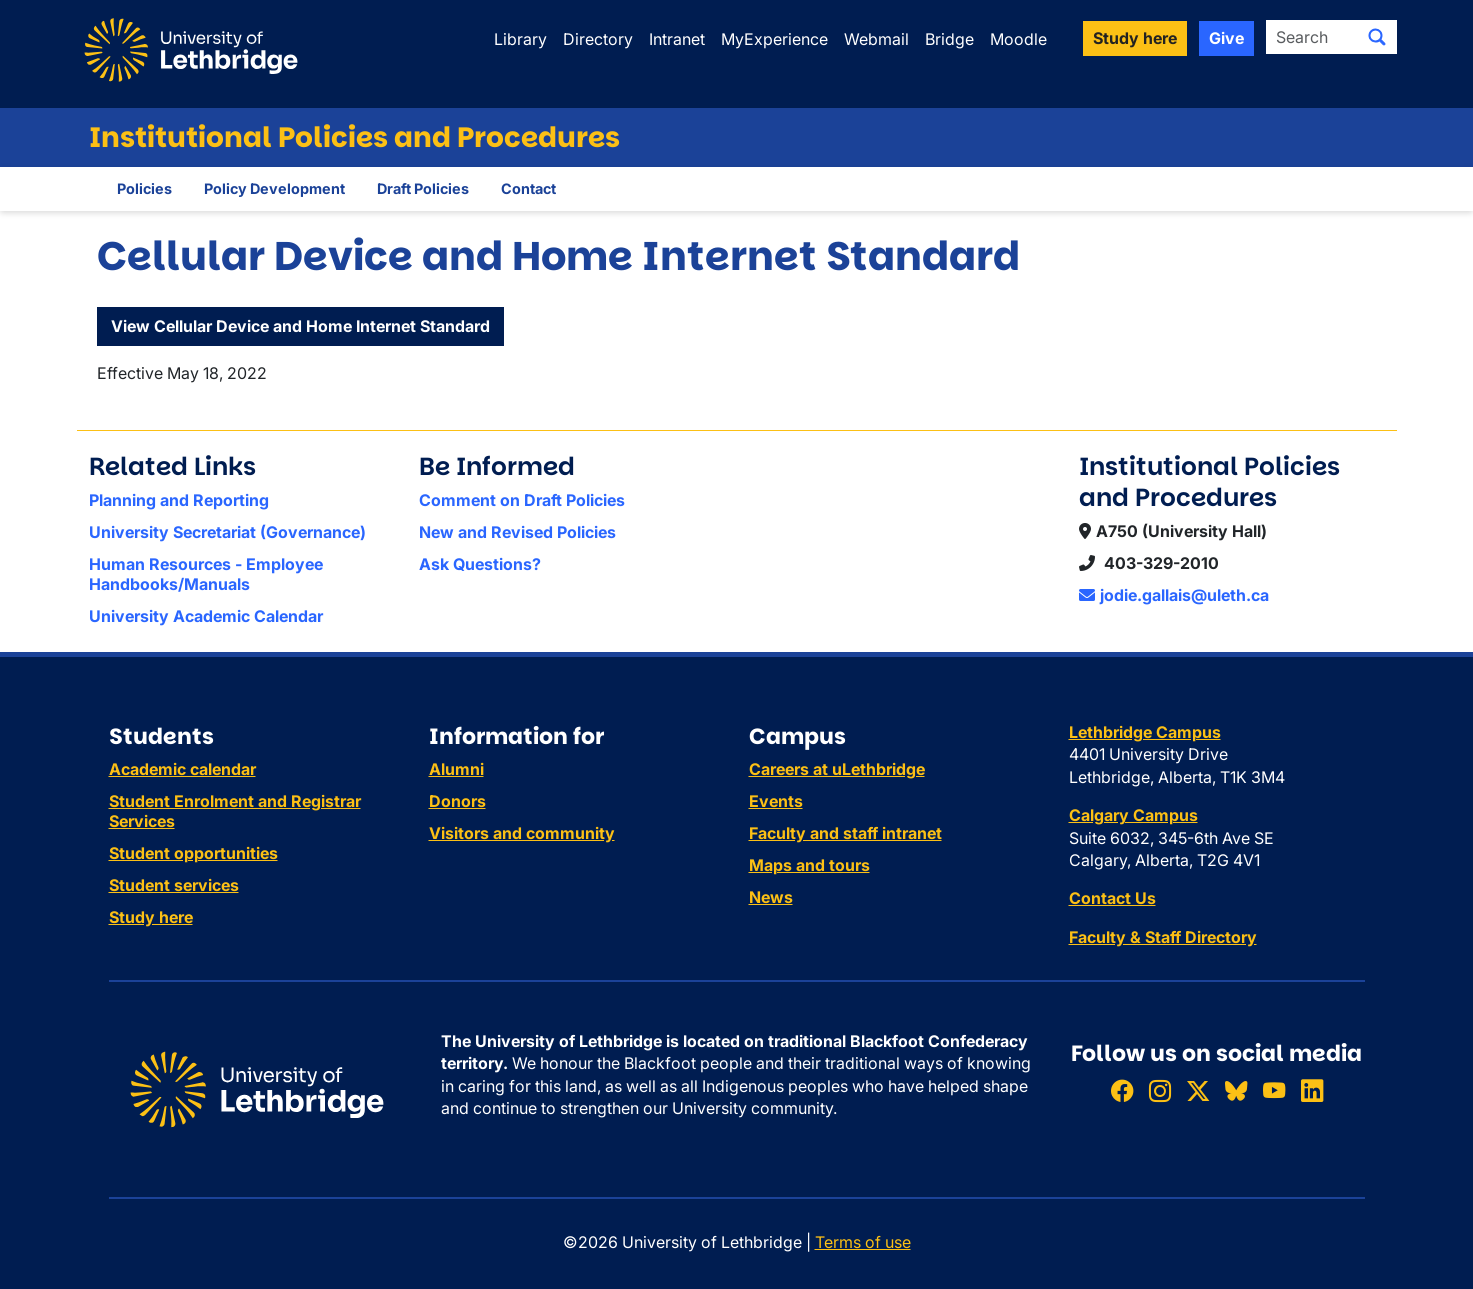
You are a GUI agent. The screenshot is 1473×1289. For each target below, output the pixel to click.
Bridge (949, 39)
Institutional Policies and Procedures (354, 137)
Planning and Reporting (179, 500)
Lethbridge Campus (1145, 732)
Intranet (677, 39)
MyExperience (774, 39)
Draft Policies (423, 188)
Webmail (876, 39)
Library (520, 39)
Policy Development (274, 188)
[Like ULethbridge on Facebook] (1122, 1091)
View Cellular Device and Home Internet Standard (300, 326)
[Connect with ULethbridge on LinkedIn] (1312, 1091)
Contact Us (1112, 898)
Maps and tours (809, 865)
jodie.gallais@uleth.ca (1174, 595)
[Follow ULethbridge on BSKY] (1236, 1091)
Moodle (1018, 39)
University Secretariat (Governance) (227, 532)
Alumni (456, 769)
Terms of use (863, 1242)
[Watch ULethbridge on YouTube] (1274, 1091)
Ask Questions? (480, 564)
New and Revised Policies (517, 532)
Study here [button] (1135, 38)
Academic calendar (182, 769)
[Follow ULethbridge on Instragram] (1160, 1091)
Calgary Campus (1133, 815)
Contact (528, 188)
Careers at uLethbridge (837, 769)
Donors (457, 801)
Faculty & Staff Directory (1163, 937)
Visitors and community (522, 833)
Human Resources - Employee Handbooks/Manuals (206, 574)
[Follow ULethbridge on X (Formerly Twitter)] (1198, 1091)
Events (776, 801)
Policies (144, 188)
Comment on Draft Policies (522, 500)
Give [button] (1226, 38)
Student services (174, 885)
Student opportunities (193, 853)
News (771, 897)
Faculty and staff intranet (845, 833)
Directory (598, 39)
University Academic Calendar (206, 616)
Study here (151, 917)
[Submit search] (1377, 37)
